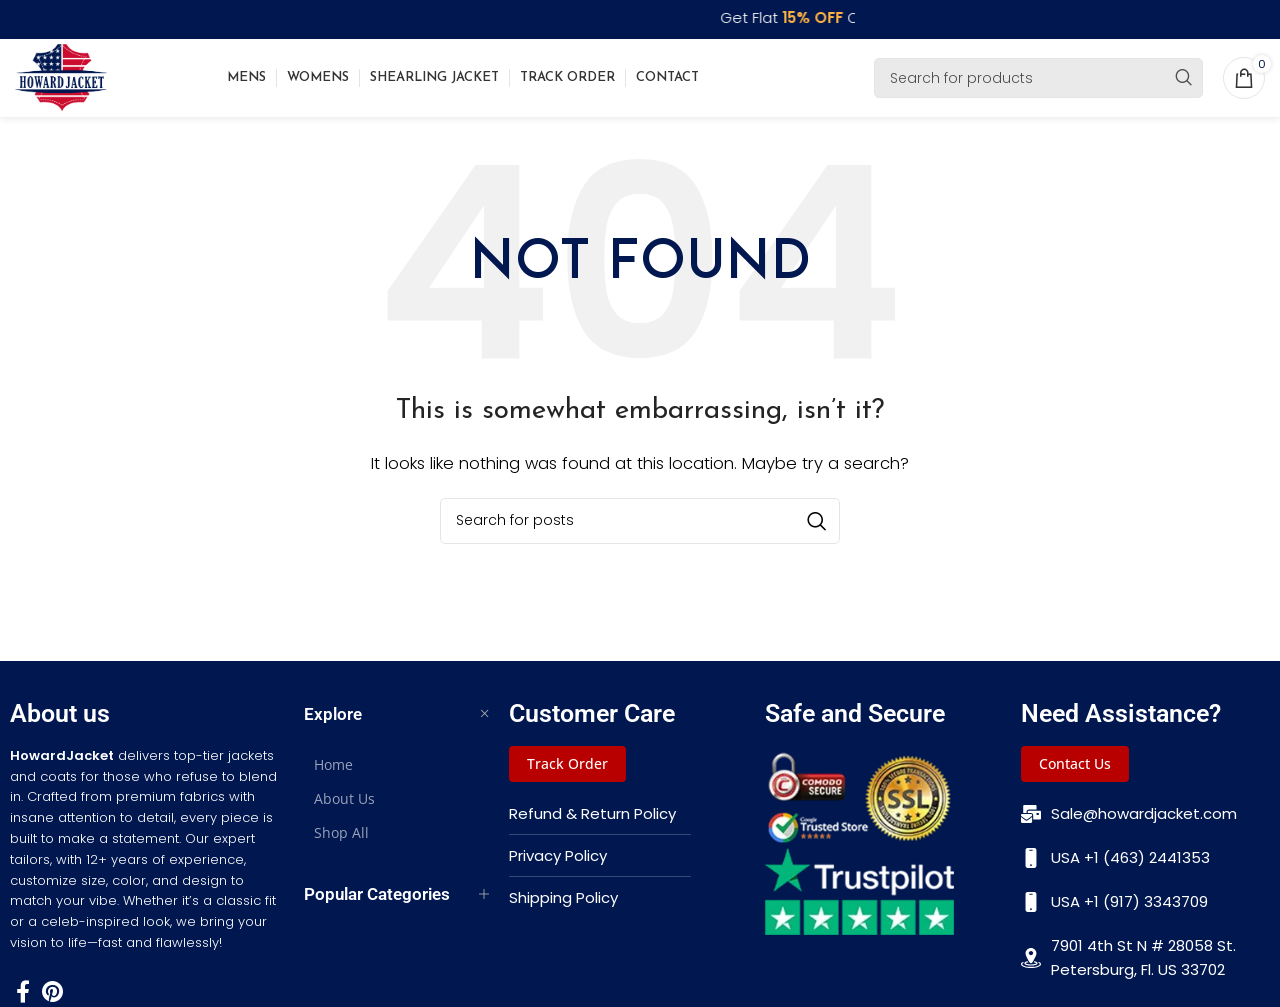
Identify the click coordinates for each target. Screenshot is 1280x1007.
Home (333, 770)
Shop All (341, 838)
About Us (344, 804)
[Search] (1038, 81)
